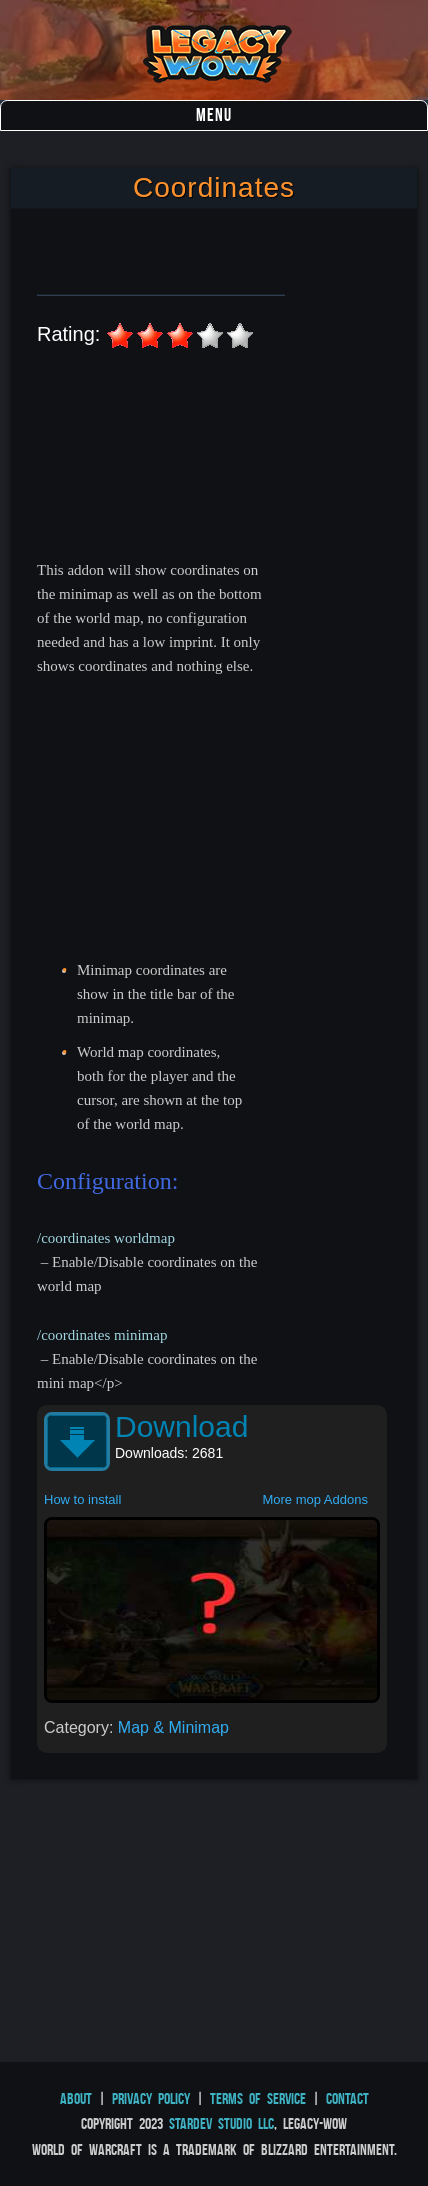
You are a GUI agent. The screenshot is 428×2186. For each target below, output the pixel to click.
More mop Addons (315, 1499)
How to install (82, 1499)
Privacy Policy (151, 2098)
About (76, 2098)
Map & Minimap (173, 1727)
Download (181, 1426)
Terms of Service (258, 2098)
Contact (347, 2098)
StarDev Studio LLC (221, 2123)
